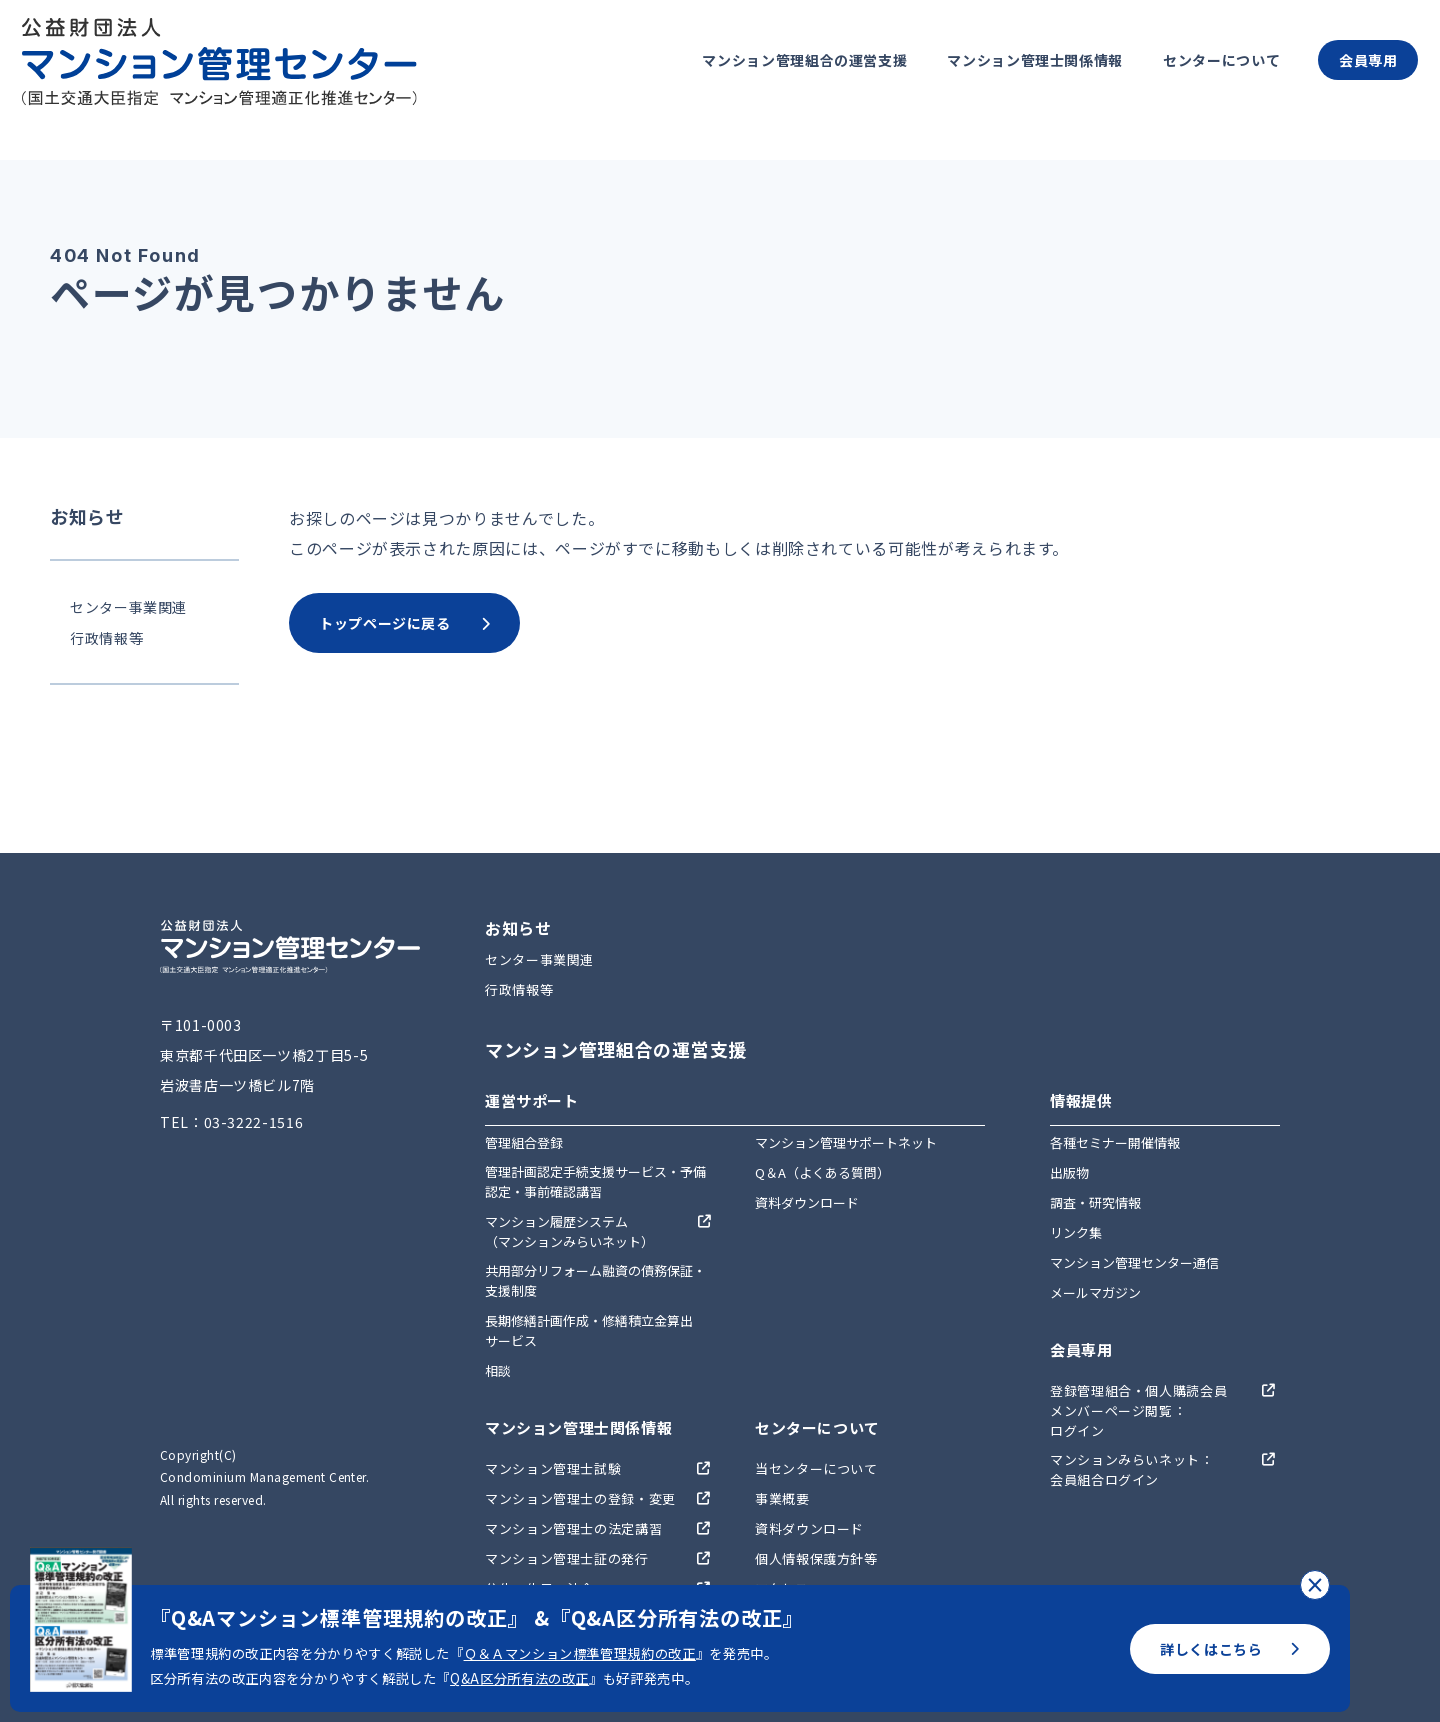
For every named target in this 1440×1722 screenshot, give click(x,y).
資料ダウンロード (807, 1202)
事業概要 (782, 1498)
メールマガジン (1095, 1292)
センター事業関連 (128, 607)
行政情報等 (106, 638)
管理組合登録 (524, 1142)
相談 (498, 1370)
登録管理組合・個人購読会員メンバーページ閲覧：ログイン (1138, 1410)
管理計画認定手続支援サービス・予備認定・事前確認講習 (595, 1181)
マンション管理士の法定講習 (573, 1528)
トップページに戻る (404, 623)
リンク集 (1076, 1232)
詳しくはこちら (1230, 1649)
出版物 (1069, 1172)
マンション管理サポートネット (846, 1142)
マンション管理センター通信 (1134, 1262)
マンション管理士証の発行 (567, 1558)
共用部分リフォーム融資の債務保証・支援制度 (595, 1280)
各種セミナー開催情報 (1115, 1142)
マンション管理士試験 (553, 1468)
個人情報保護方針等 (816, 1558)
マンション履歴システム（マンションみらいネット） (569, 1231)
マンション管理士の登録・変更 (580, 1498)
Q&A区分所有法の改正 (519, 1678)
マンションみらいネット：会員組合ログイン (1132, 1469)
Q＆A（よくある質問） (822, 1172)
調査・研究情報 (1095, 1202)
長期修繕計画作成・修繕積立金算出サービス (589, 1330)
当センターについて (816, 1468)
